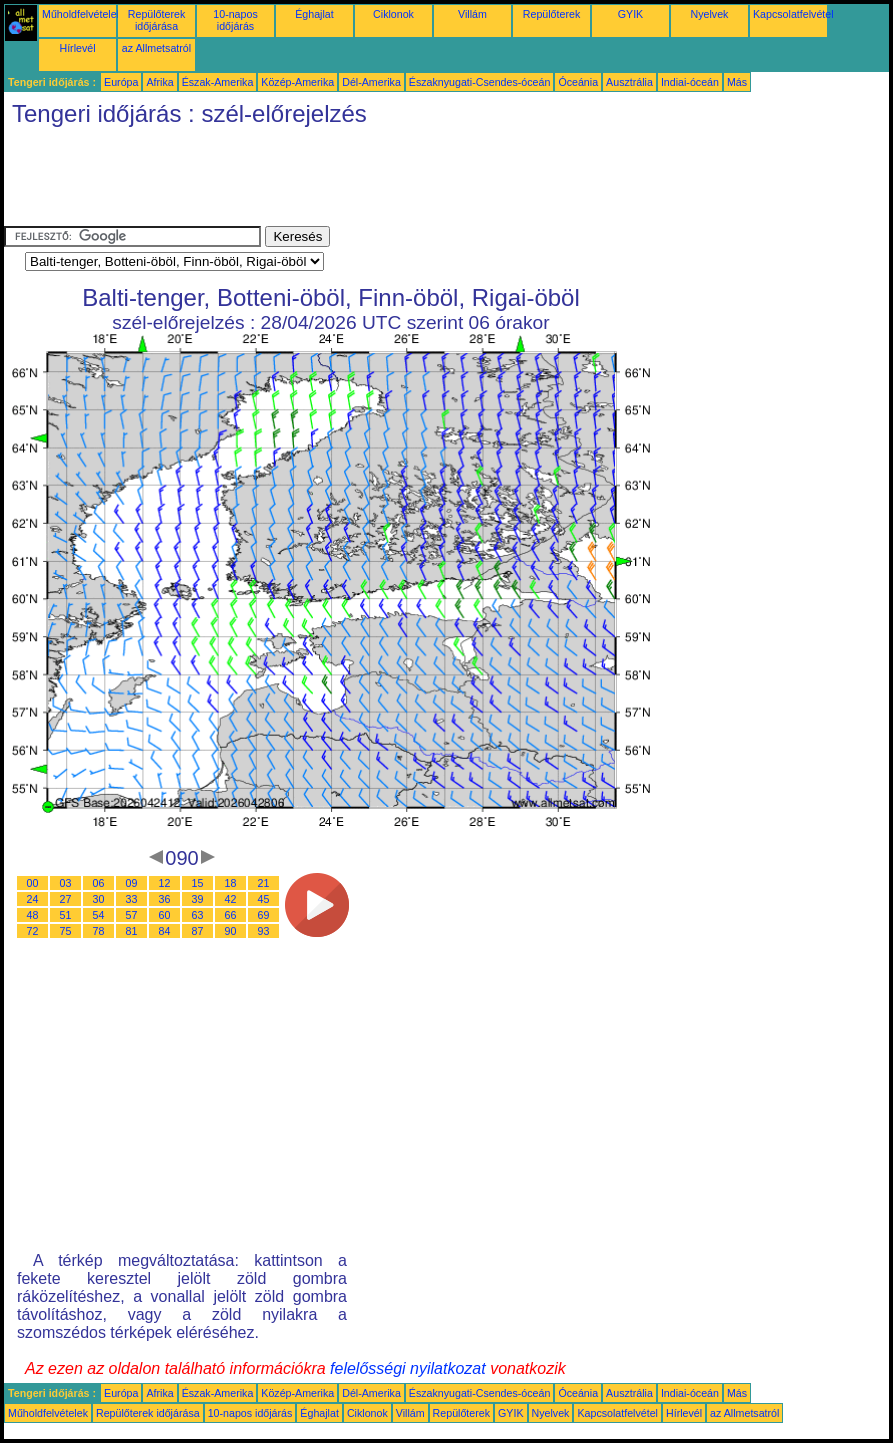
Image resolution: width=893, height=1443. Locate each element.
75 (66, 931)
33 (132, 899)
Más (737, 82)
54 (99, 915)
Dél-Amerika (371, 82)
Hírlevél (77, 48)
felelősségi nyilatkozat (408, 1368)
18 (231, 883)
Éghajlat (314, 14)
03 (66, 883)
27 (66, 899)
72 (33, 931)
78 (99, 931)
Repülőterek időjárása (156, 20)
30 (99, 899)
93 (264, 931)
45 (264, 899)
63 (198, 915)
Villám (472, 14)
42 (231, 899)
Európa (121, 82)
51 (66, 915)
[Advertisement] (368, 181)
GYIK (630, 14)
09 (132, 883)
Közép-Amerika (297, 82)
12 (165, 883)
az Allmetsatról (156, 48)
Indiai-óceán (690, 82)
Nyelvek (710, 14)
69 (264, 915)
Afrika (159, 82)
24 (33, 899)
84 (165, 931)
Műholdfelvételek (82, 14)
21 (264, 883)
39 (198, 899)
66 (231, 915)
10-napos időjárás (235, 20)
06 (99, 883)
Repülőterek (551, 14)
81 (132, 931)
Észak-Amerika (218, 82)
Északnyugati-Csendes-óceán (480, 82)
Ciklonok (393, 14)
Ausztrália (629, 82)
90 (231, 931)
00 (33, 883)
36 (165, 899)
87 (198, 931)
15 (198, 883)
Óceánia (578, 82)
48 (33, 915)
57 (132, 915)
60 (165, 915)
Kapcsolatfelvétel (793, 14)
